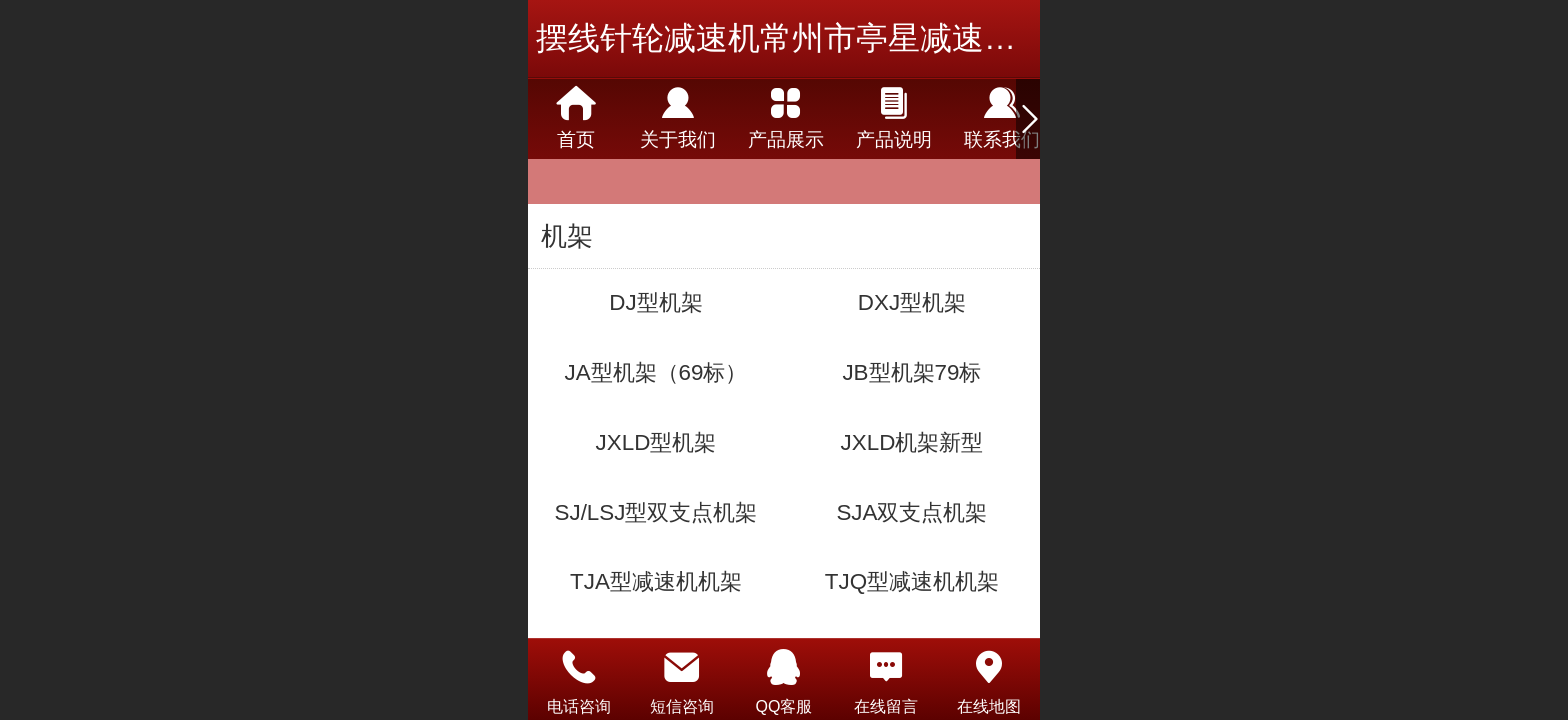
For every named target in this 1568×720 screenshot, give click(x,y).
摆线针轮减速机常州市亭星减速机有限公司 (840, 38)
